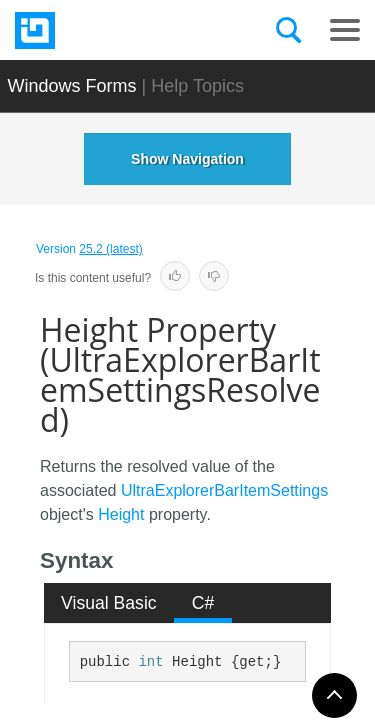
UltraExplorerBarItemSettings (224, 490)
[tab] (109, 603)
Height (121, 514)
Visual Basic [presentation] (109, 603)
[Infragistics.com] (115, 30)
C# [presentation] (203, 603)
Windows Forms (72, 86)
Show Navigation (187, 159)
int (150, 662)
